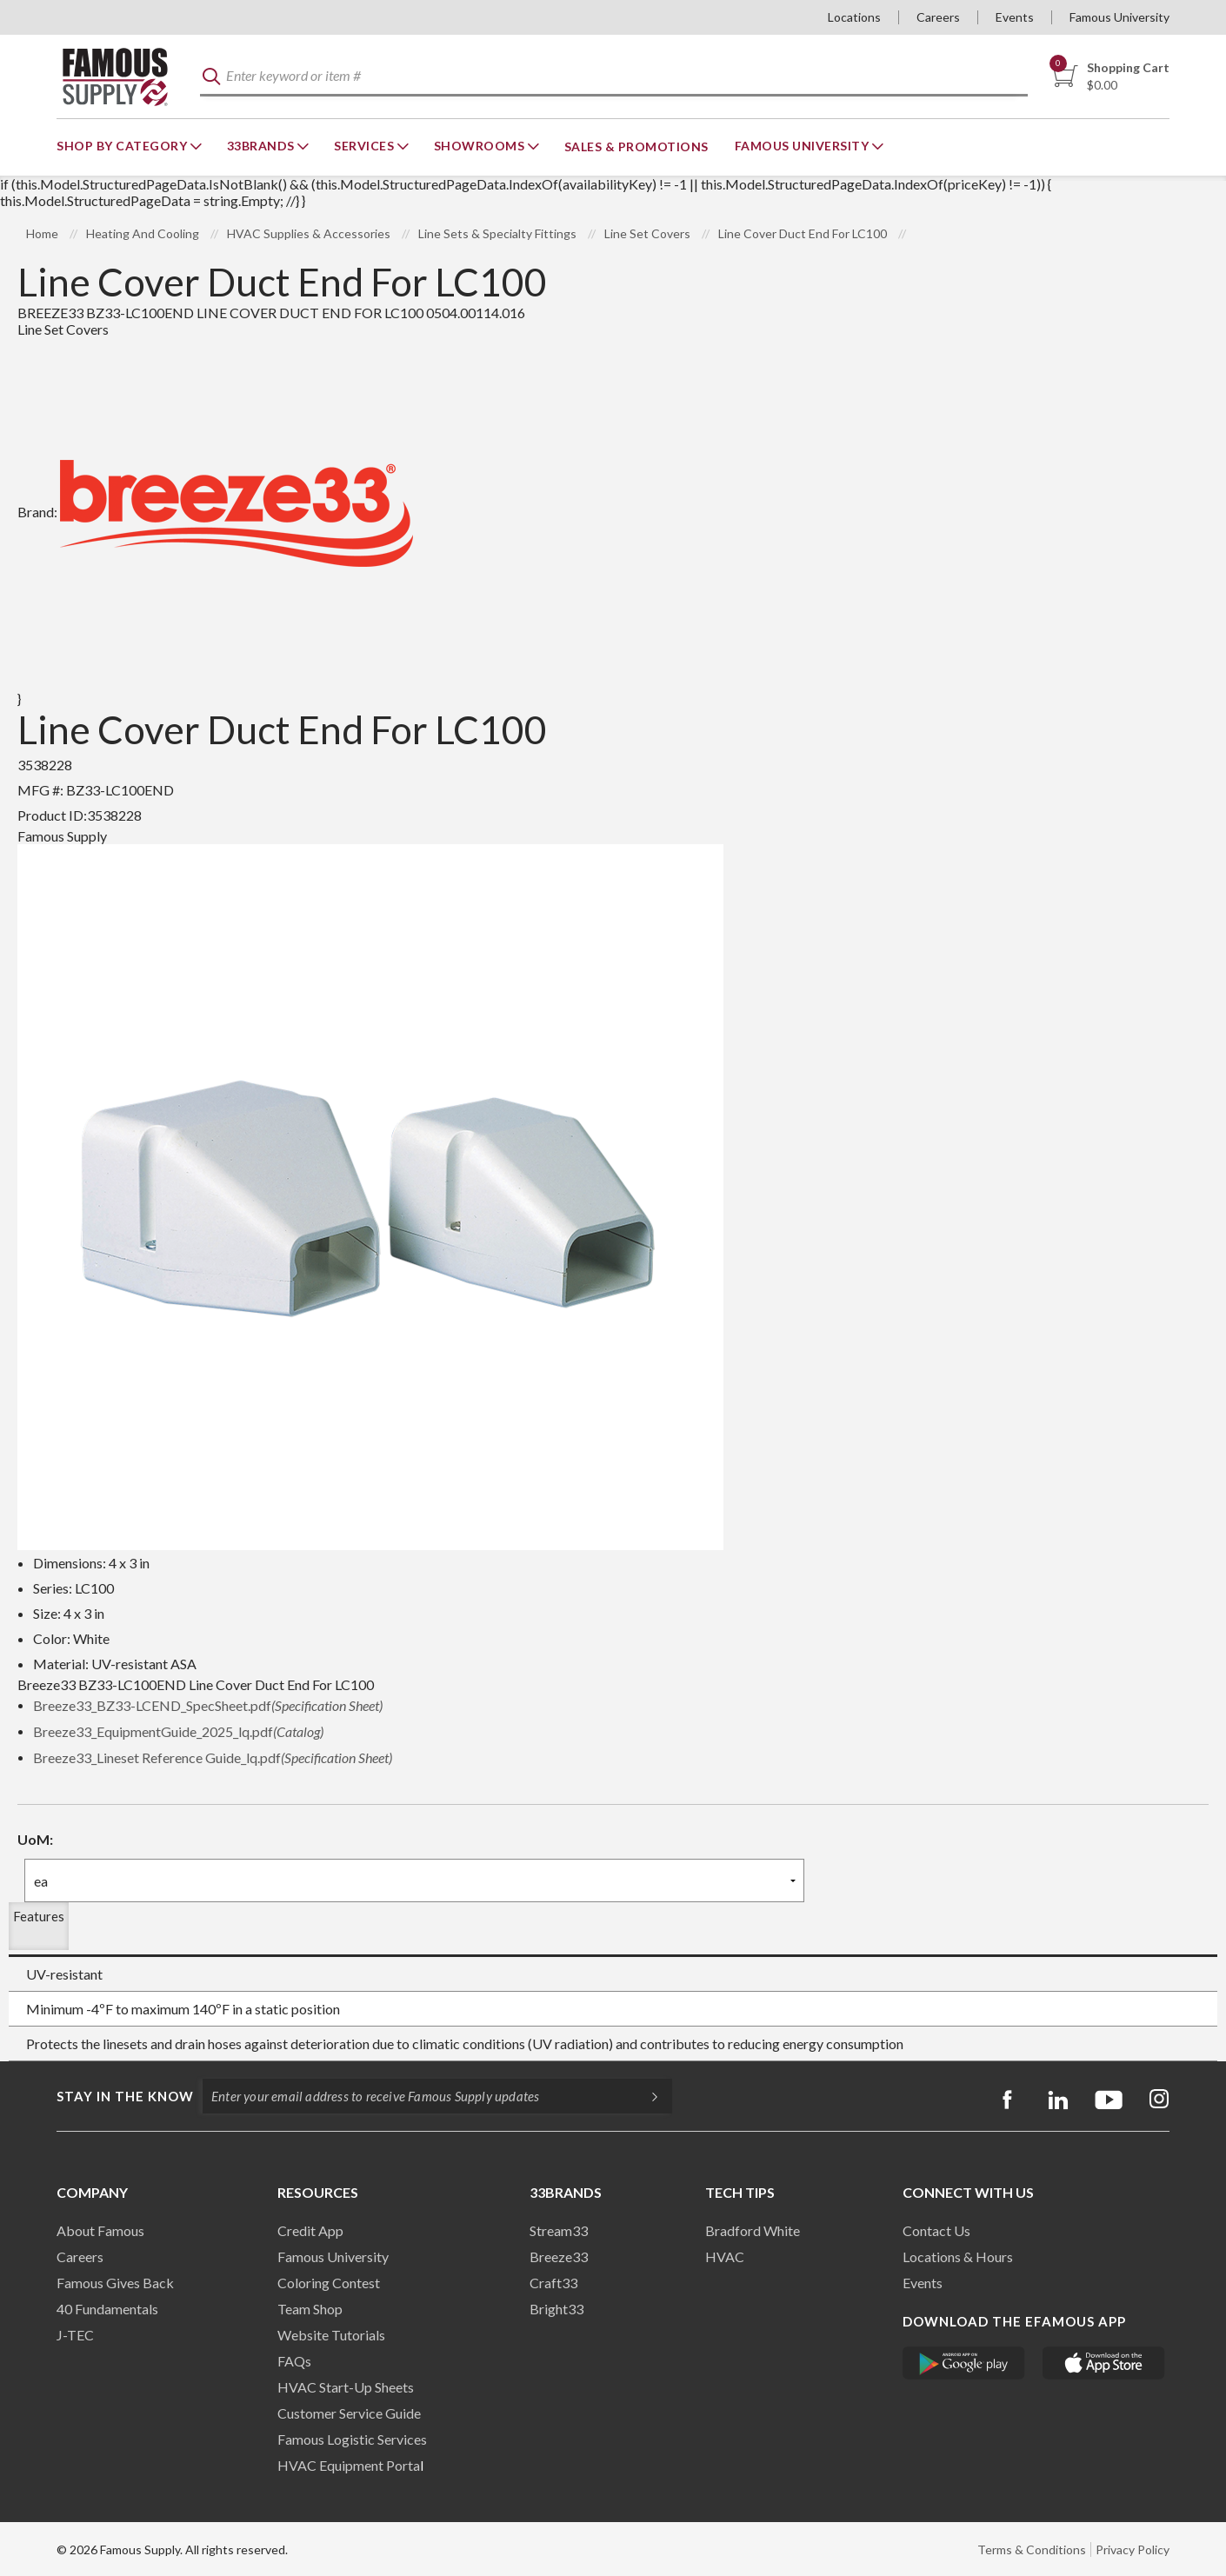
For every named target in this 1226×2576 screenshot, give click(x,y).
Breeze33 (559, 2256)
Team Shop (310, 2308)
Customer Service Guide (349, 2413)
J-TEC (75, 2334)
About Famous (100, 2230)
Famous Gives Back (115, 2282)
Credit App (310, 2230)
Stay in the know (125, 2096)
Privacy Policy (1132, 2549)
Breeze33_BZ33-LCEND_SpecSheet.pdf (208, 1705)
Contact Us (936, 2230)
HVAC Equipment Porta (348, 2465)
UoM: (35, 1839)
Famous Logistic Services (352, 2439)
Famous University (1119, 17)
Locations (854, 17)
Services (365, 145)
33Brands (262, 145)
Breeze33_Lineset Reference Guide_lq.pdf (212, 1757)
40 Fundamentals (107, 2308)
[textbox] (614, 77)
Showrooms (481, 145)
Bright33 (556, 2308)
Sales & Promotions (636, 146)
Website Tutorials (331, 2334)
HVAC (724, 2256)
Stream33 (559, 2230)
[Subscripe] (646, 2096)
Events (1015, 17)
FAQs (294, 2361)
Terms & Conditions (1031, 2549)
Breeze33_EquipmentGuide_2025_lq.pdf (178, 1731)
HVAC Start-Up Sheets (345, 2387)
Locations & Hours (958, 2256)
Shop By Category (123, 145)
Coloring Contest (328, 2282)
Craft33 (553, 2282)
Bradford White (752, 2230)
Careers (938, 17)
